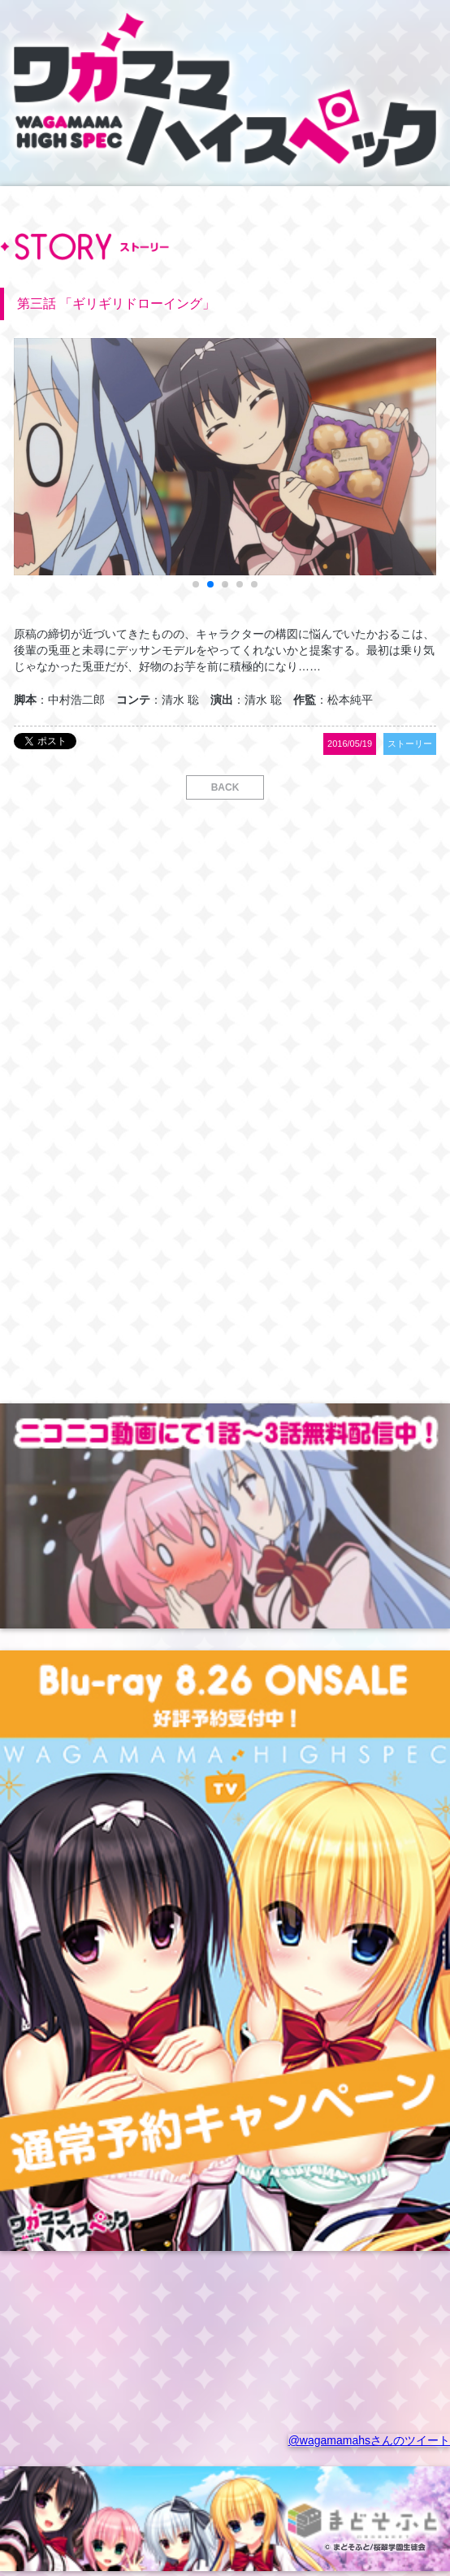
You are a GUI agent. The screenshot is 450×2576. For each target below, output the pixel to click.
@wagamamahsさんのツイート (369, 2440)
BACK (225, 787)
